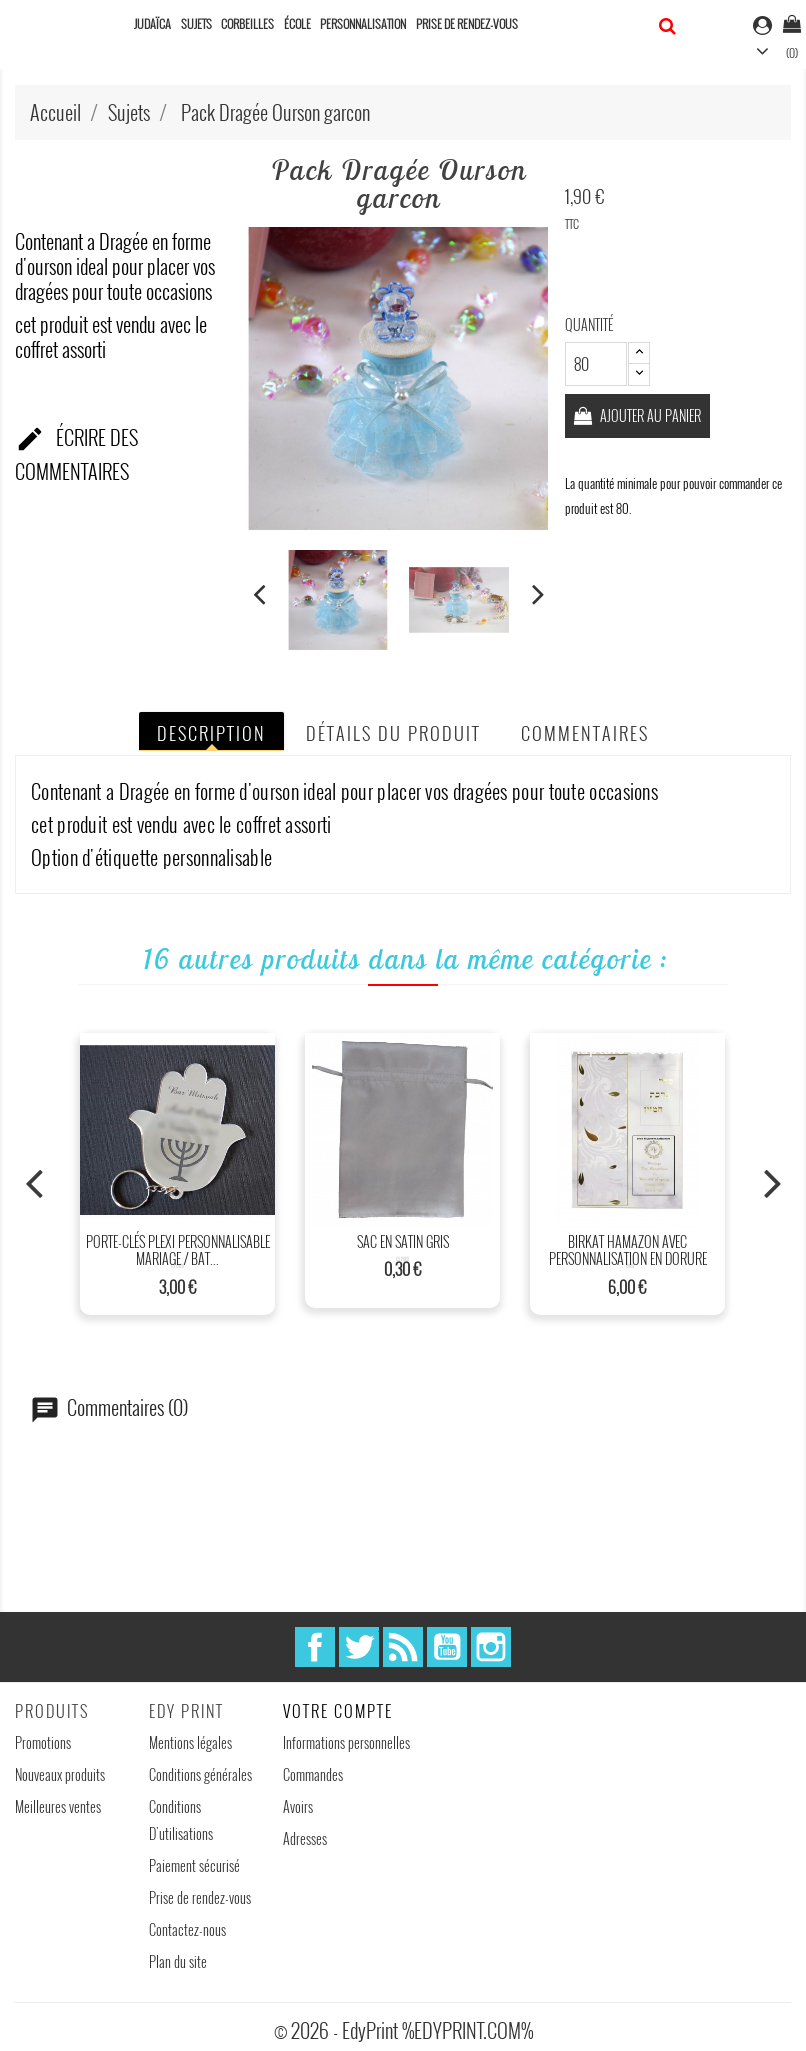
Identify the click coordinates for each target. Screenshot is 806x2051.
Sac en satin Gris (403, 1241)
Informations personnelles (346, 1742)
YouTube (447, 1647)
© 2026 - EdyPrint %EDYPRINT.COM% (403, 2030)
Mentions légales (190, 1742)
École (297, 23)
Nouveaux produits (60, 1774)
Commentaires (585, 733)
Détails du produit (393, 733)
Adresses (305, 1838)
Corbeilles (247, 23)
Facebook (315, 1647)
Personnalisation (363, 23)
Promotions (43, 1742)
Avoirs (298, 1806)
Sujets (196, 23)
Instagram (491, 1647)
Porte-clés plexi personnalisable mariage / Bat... (178, 1250)
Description (211, 733)
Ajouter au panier (651, 415)
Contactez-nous (187, 1929)
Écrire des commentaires (76, 454)
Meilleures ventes (58, 1806)
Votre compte (338, 1711)
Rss (403, 1647)
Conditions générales (200, 1774)
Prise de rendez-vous (467, 23)
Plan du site (178, 1961)
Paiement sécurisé (194, 1865)
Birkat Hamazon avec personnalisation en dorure (628, 1250)
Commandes (313, 1774)
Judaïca (152, 23)
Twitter (359, 1647)
